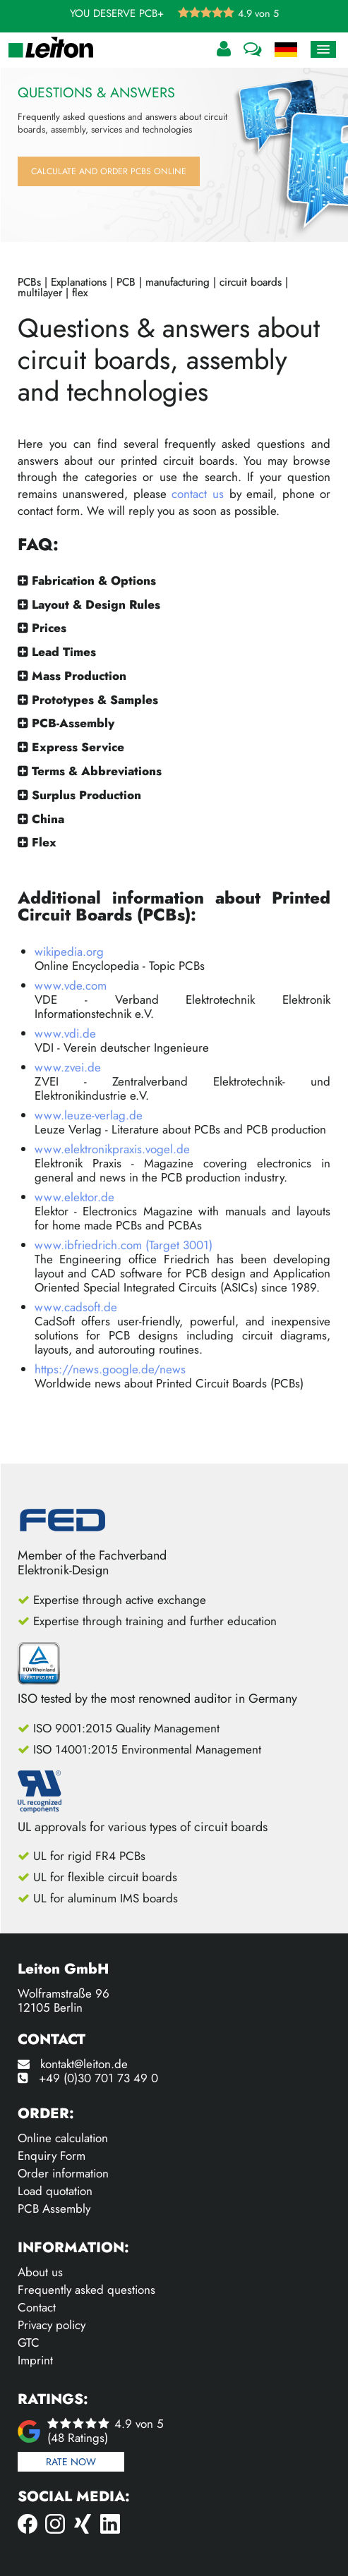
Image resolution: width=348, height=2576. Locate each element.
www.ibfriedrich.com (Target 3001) (123, 1245)
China (48, 818)
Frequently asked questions (86, 2289)
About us (40, 2272)
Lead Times (64, 651)
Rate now (71, 2462)
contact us (198, 493)
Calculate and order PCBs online (108, 171)
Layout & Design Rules (96, 604)
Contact (37, 2307)
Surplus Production (86, 794)
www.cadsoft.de (76, 1307)
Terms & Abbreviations (97, 771)
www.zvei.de (68, 1067)
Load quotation (55, 2190)
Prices (49, 627)
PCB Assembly (54, 2208)
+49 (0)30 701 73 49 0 (98, 2078)
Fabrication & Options (94, 580)
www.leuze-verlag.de (89, 1115)
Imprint (35, 2360)
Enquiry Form (51, 2155)
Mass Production (79, 675)
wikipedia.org (69, 951)
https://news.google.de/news (110, 1369)
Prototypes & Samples (95, 699)
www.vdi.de (65, 1033)
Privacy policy (51, 2324)
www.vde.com (71, 985)
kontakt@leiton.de (84, 2063)
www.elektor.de (74, 1197)
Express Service (78, 747)
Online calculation (63, 2138)
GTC (29, 2342)
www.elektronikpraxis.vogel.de (112, 1149)
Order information (63, 2173)
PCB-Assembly (73, 723)
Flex (44, 842)
